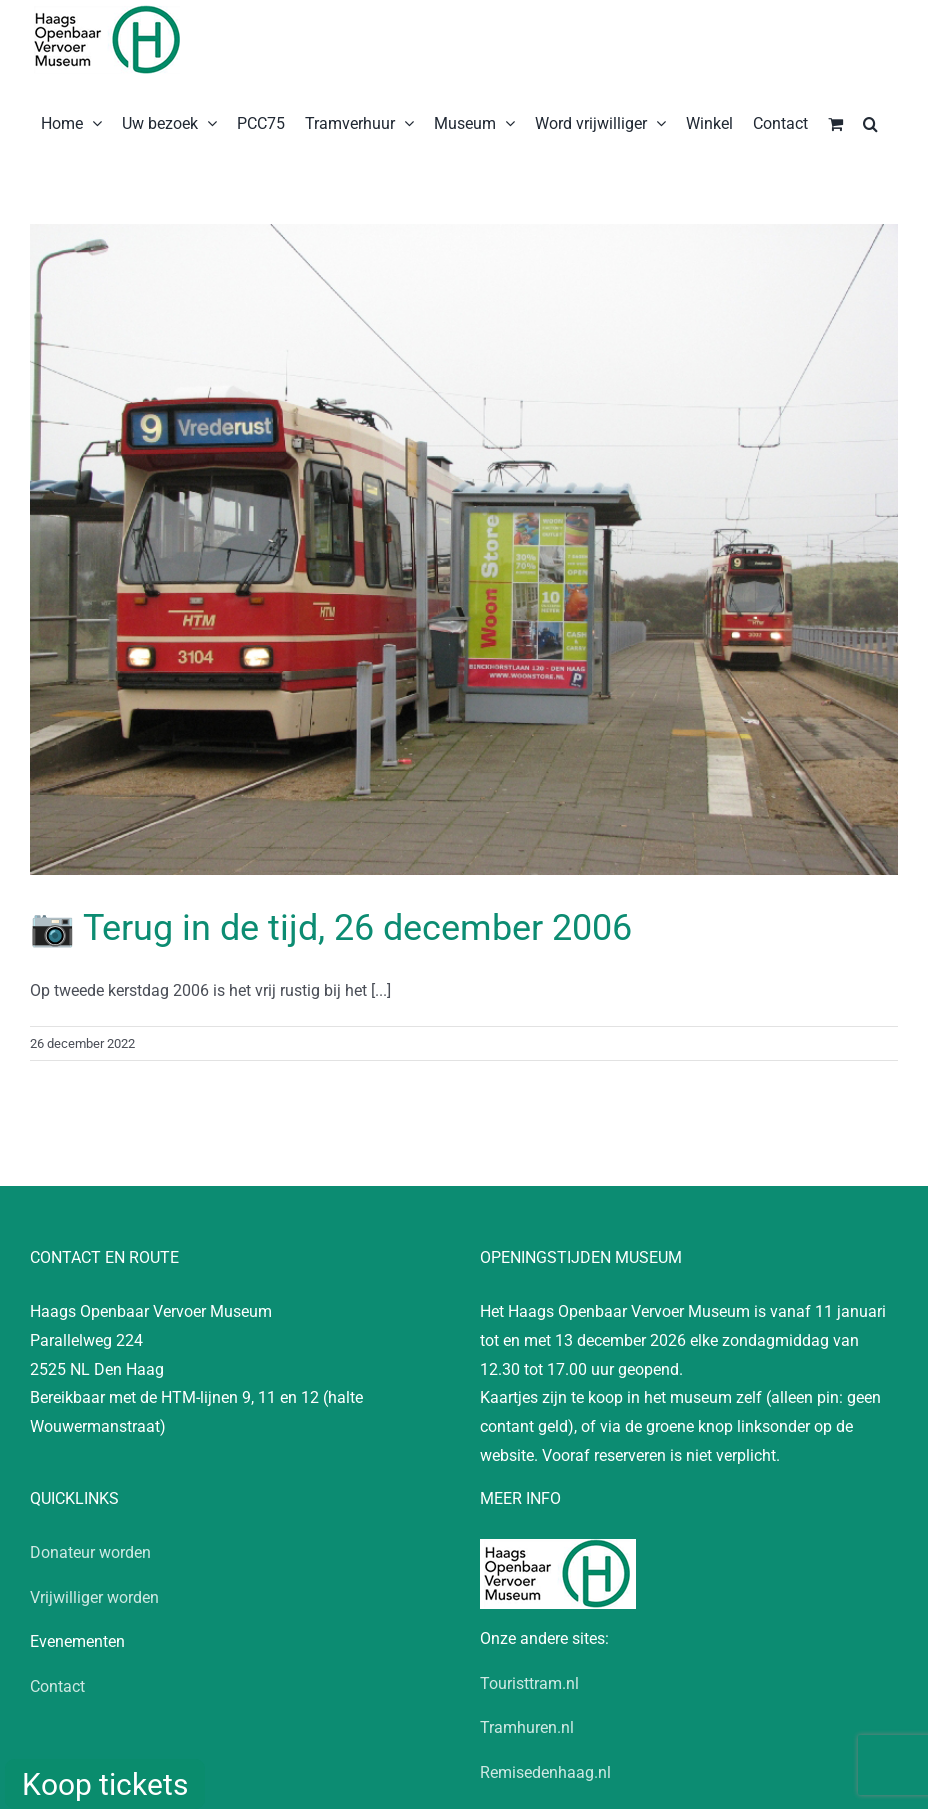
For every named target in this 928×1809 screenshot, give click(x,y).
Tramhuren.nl (527, 1727)
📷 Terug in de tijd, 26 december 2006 (331, 928)
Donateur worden (90, 1552)
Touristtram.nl (529, 1683)
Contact (57, 1686)
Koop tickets (105, 1784)
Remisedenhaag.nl (545, 1772)
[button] (870, 122)
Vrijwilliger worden (94, 1597)
